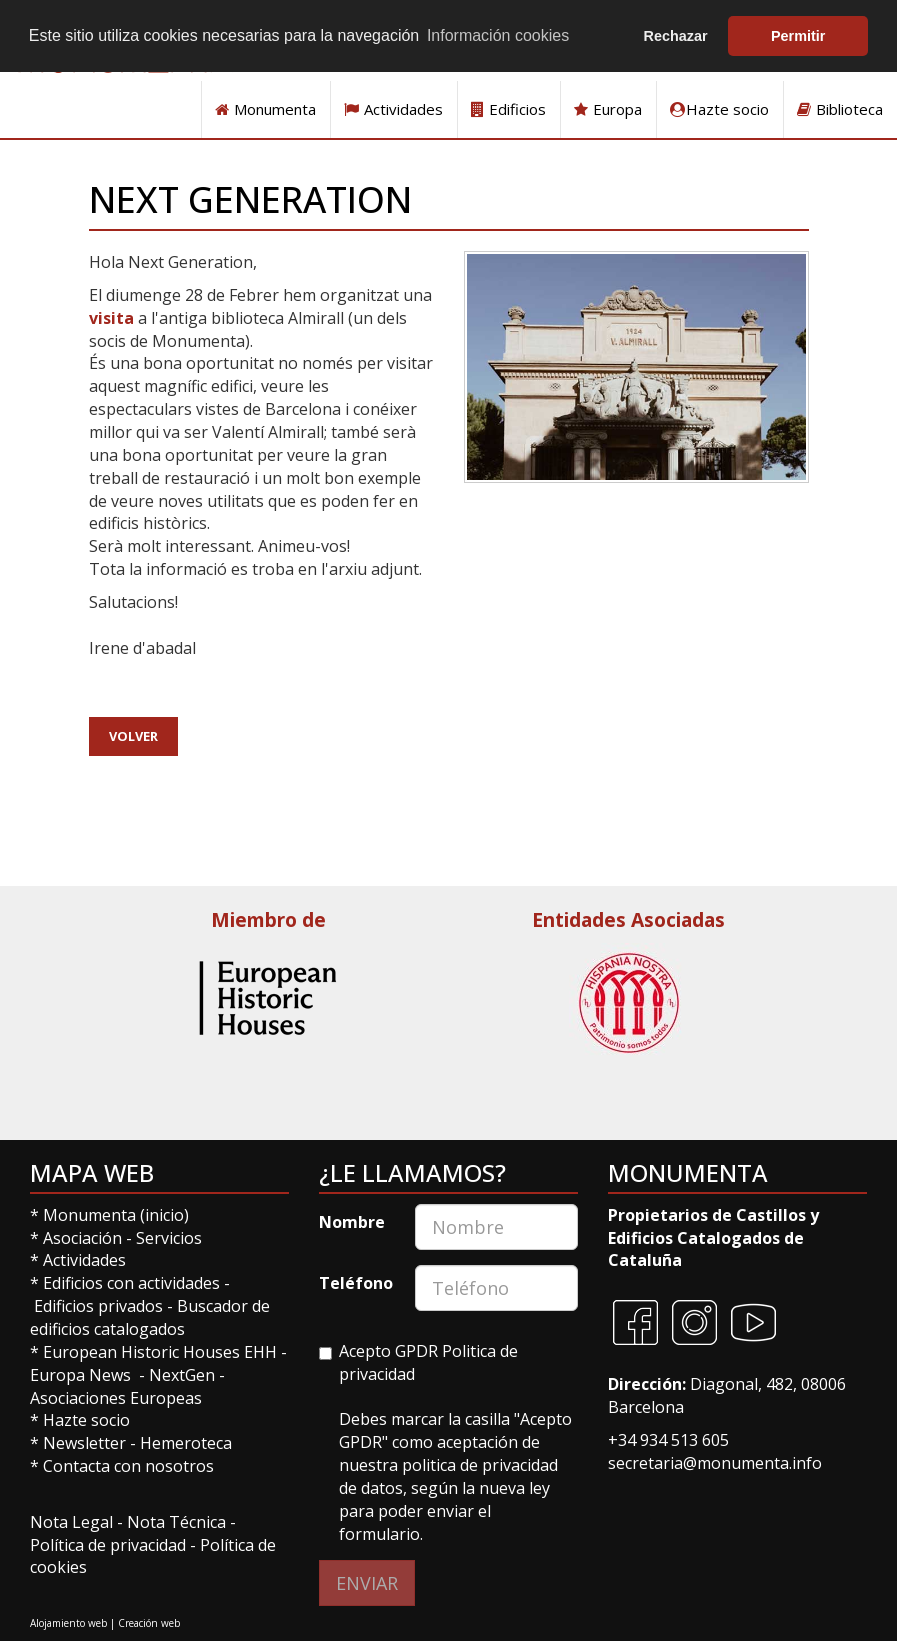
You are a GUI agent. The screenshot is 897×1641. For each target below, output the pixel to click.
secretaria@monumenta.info (715, 1463)
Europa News (80, 1375)
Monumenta (265, 109)
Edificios (508, 109)
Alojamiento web (68, 1623)
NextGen (182, 1375)
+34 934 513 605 (668, 1440)
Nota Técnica (178, 1522)
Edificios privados (98, 1306)
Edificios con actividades (131, 1283)
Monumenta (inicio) (118, 1215)
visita (111, 318)
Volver (133, 736)
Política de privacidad (108, 1545)
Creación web (149, 1623)
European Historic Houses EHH (160, 1352)
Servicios (169, 1238)
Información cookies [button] (498, 35)
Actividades (393, 109)
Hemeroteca (186, 1443)
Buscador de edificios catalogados (150, 1317)
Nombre (352, 1222)
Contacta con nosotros (128, 1466)
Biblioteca (840, 109)
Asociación (84, 1238)
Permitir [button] (798, 36)
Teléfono (356, 1283)
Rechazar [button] (676, 36)
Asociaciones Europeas (116, 1398)
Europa (608, 109)
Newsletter (86, 1443)
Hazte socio (719, 109)
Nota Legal (73, 1522)
